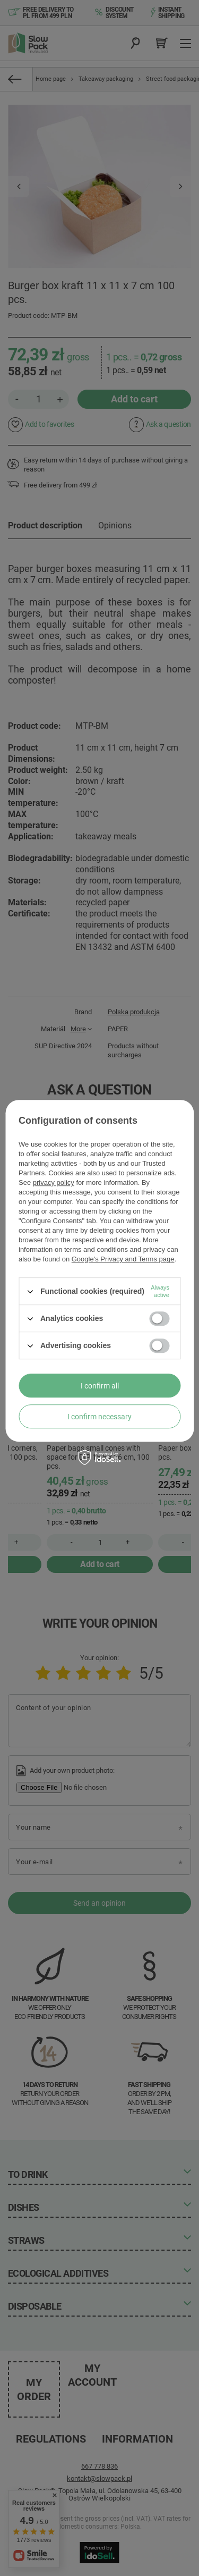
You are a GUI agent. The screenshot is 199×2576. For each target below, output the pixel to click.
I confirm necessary (99, 1416)
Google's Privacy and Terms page (123, 1259)
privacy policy (53, 1182)
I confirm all (100, 1386)
